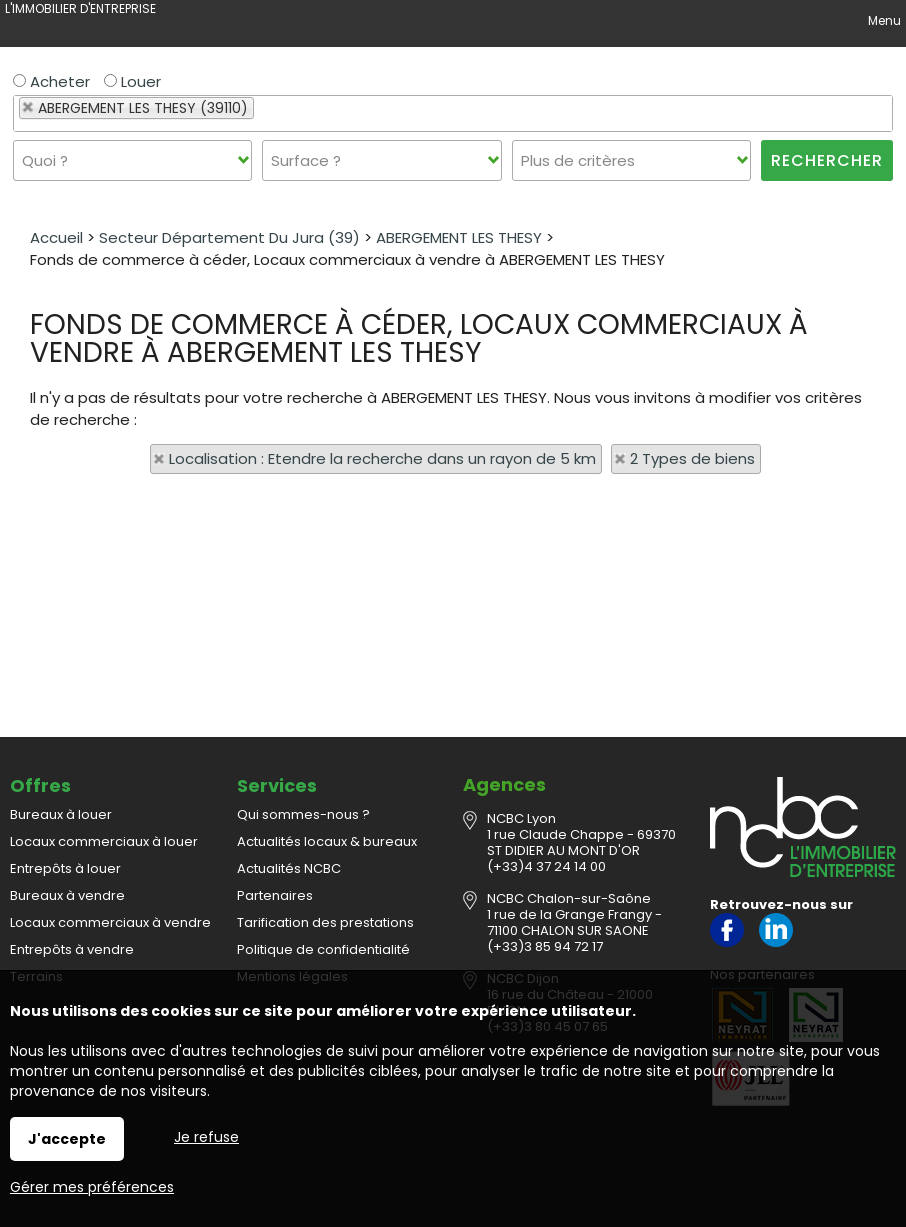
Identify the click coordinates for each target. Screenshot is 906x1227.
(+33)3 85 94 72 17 (545, 946)
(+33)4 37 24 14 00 (546, 866)
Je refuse (206, 1137)
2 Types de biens (692, 458)
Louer (132, 81)
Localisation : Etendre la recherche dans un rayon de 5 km (382, 458)
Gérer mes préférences (92, 1187)
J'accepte (67, 1139)
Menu (883, 20)
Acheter (51, 81)
